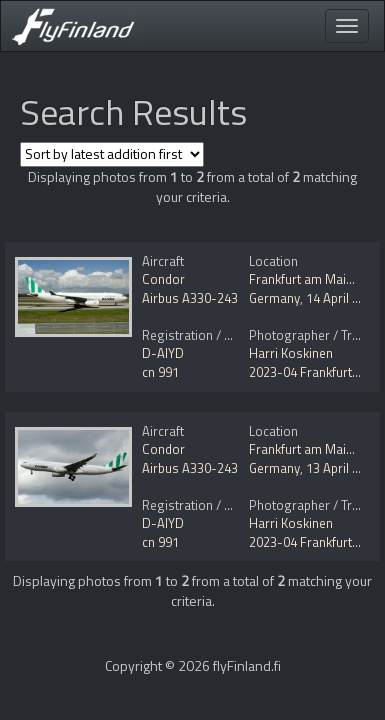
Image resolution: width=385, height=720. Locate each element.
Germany (274, 298)
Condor (163, 279)
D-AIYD (163, 353)
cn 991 (160, 372)
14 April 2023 (343, 298)
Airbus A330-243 (190, 298)
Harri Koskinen (291, 353)
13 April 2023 (343, 468)
